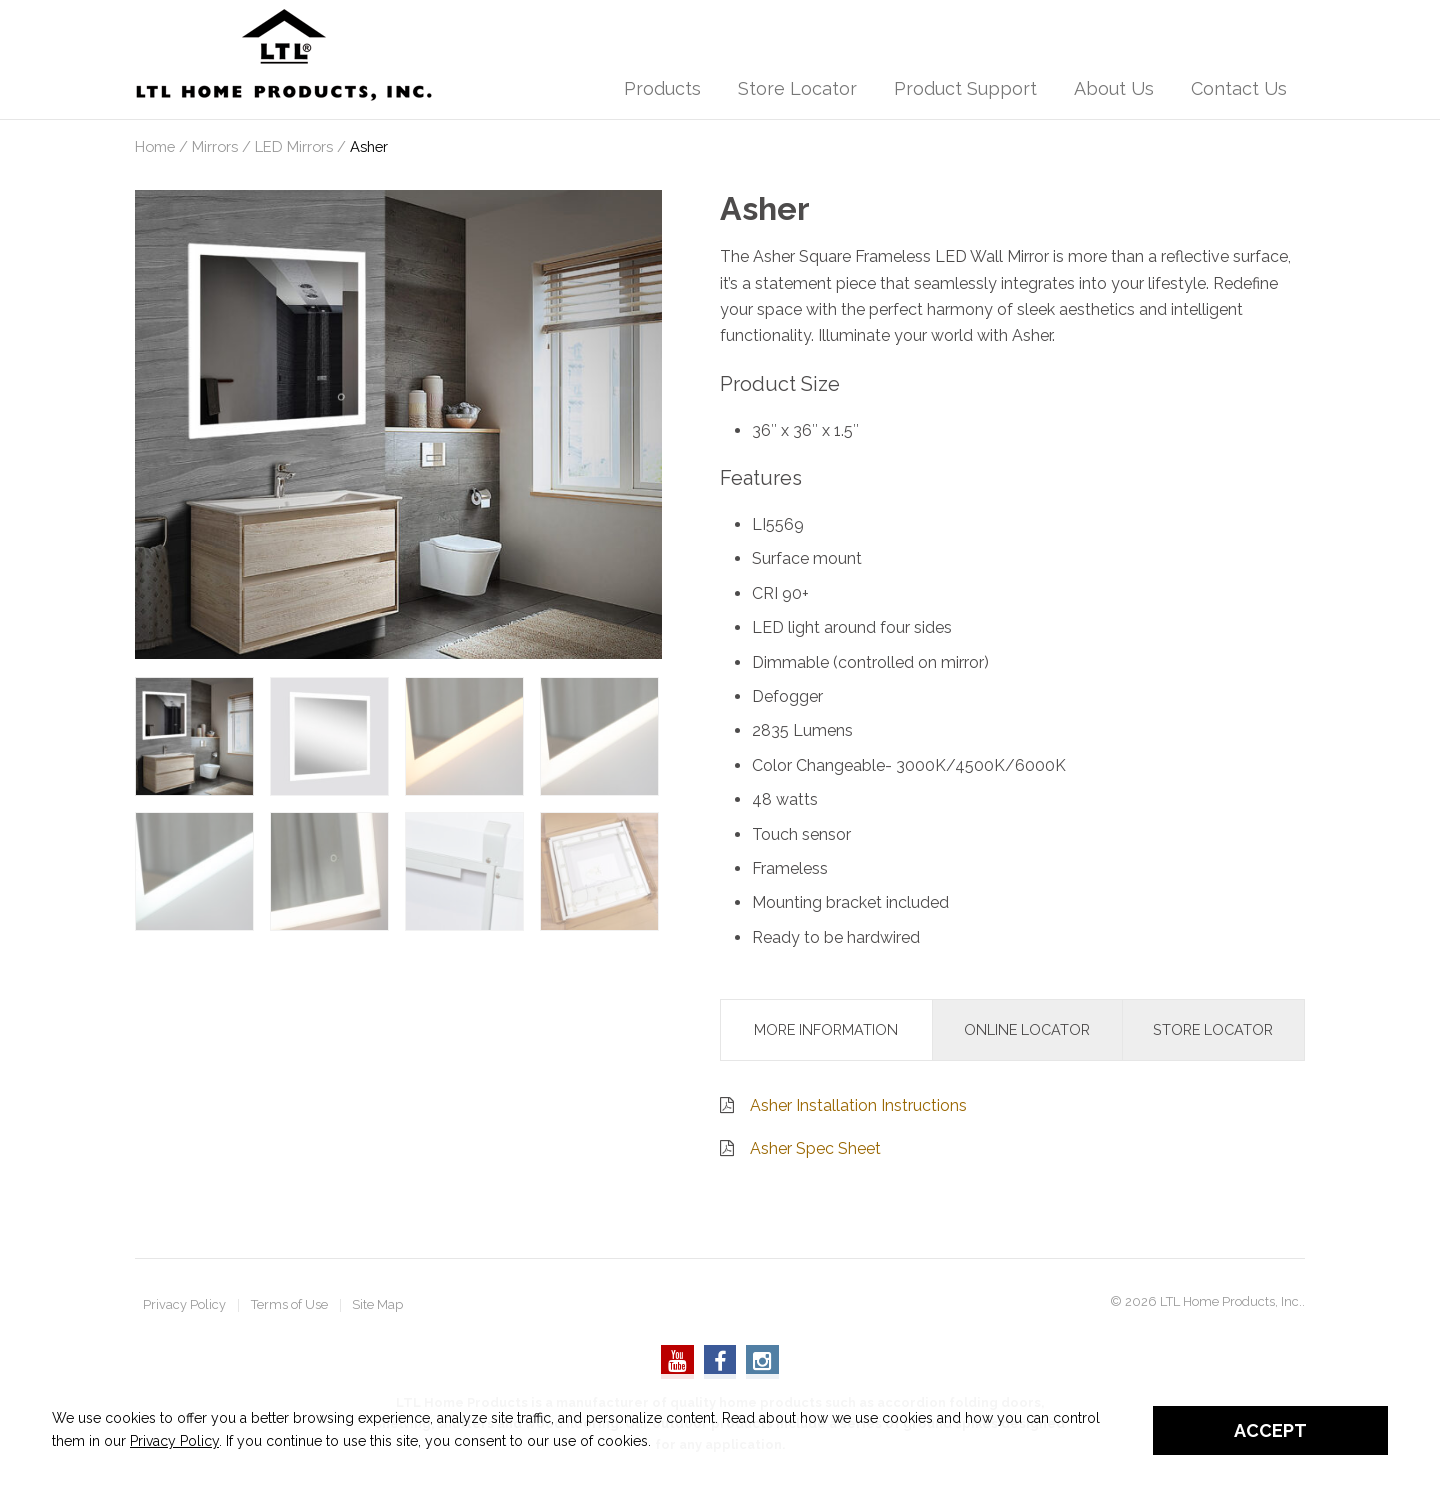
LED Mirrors (294, 146)
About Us (1114, 88)
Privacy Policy (184, 1305)
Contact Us (1239, 88)
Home (155, 146)
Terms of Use (289, 1305)
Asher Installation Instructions (858, 1105)
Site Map (377, 1305)
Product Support (965, 88)
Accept (1270, 1430)
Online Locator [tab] (1027, 1029)
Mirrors (215, 146)
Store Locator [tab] (1213, 1029)
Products (662, 88)
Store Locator (797, 88)
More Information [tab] (826, 1029)
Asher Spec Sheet (815, 1148)
